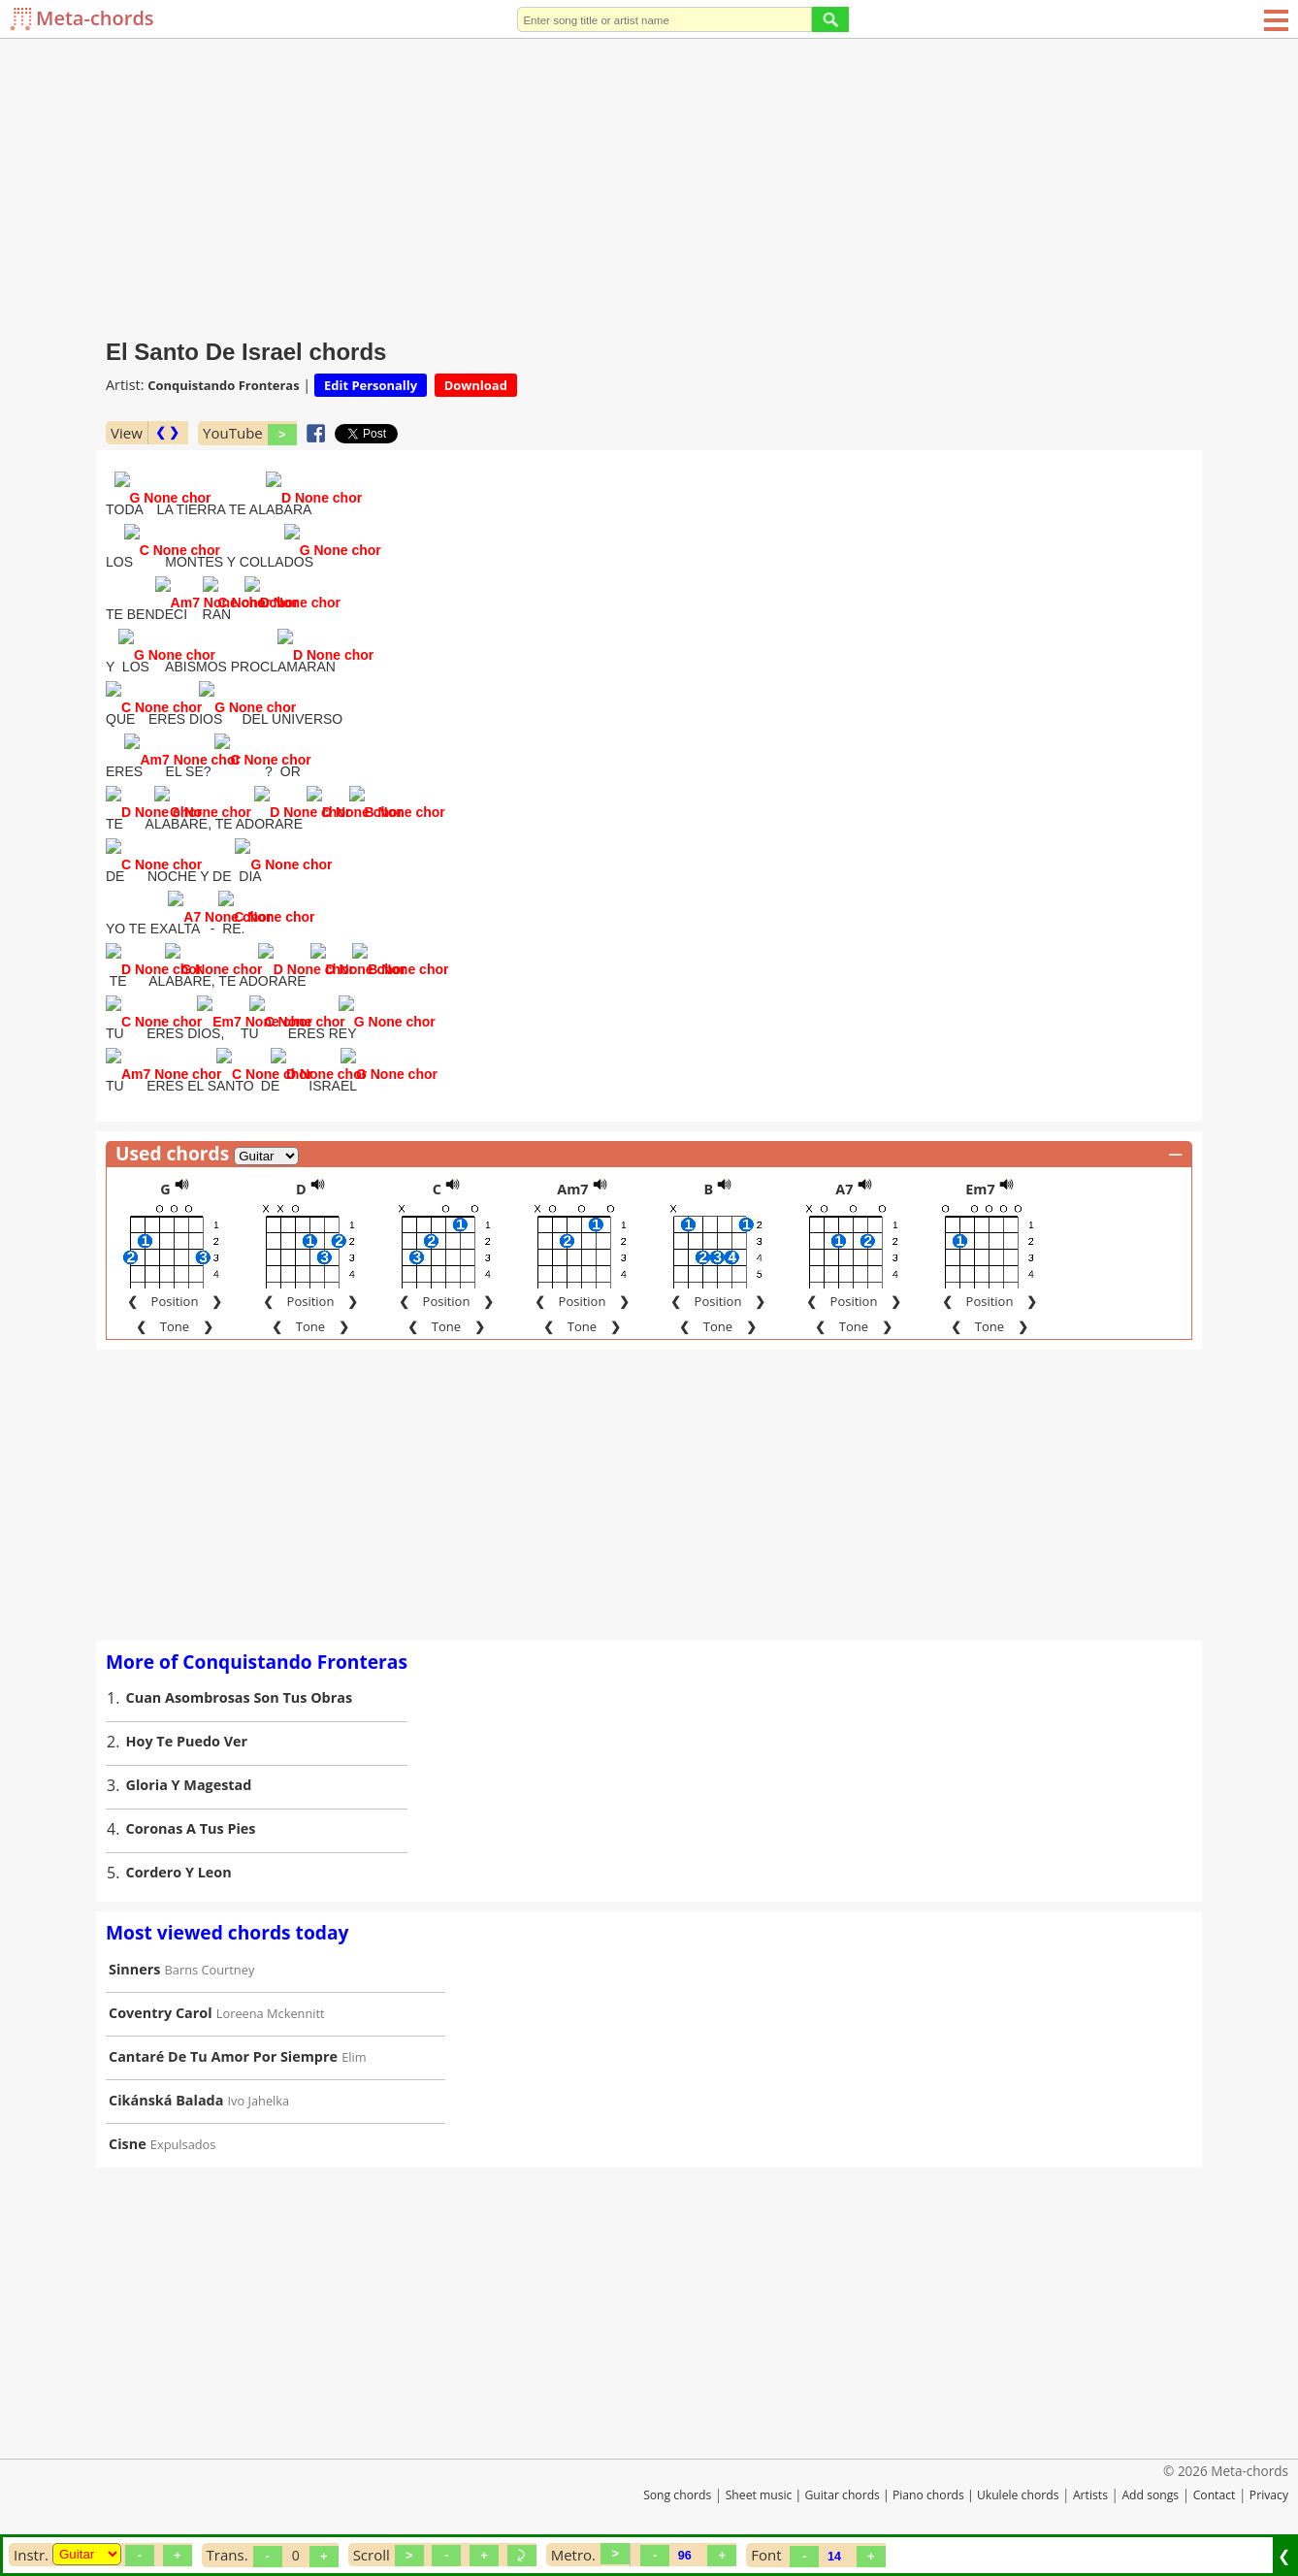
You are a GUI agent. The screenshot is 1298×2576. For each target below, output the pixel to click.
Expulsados (183, 2146)
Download (475, 385)
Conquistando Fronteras (223, 385)
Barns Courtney (210, 1971)
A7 (844, 1191)
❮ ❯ (167, 432)
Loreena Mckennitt (270, 2015)
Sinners (134, 1971)
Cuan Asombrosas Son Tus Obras (239, 1699)
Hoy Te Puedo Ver (187, 1743)
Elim (353, 2059)
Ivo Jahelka (259, 2102)
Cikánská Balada (166, 2102)
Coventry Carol (160, 2014)
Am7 (572, 1191)
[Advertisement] (649, 184)
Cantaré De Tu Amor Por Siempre (223, 2058)
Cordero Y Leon (179, 1874)
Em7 (979, 1191)
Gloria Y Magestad (189, 1786)
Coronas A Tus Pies (191, 1830)
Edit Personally (370, 385)
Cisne (127, 2145)
